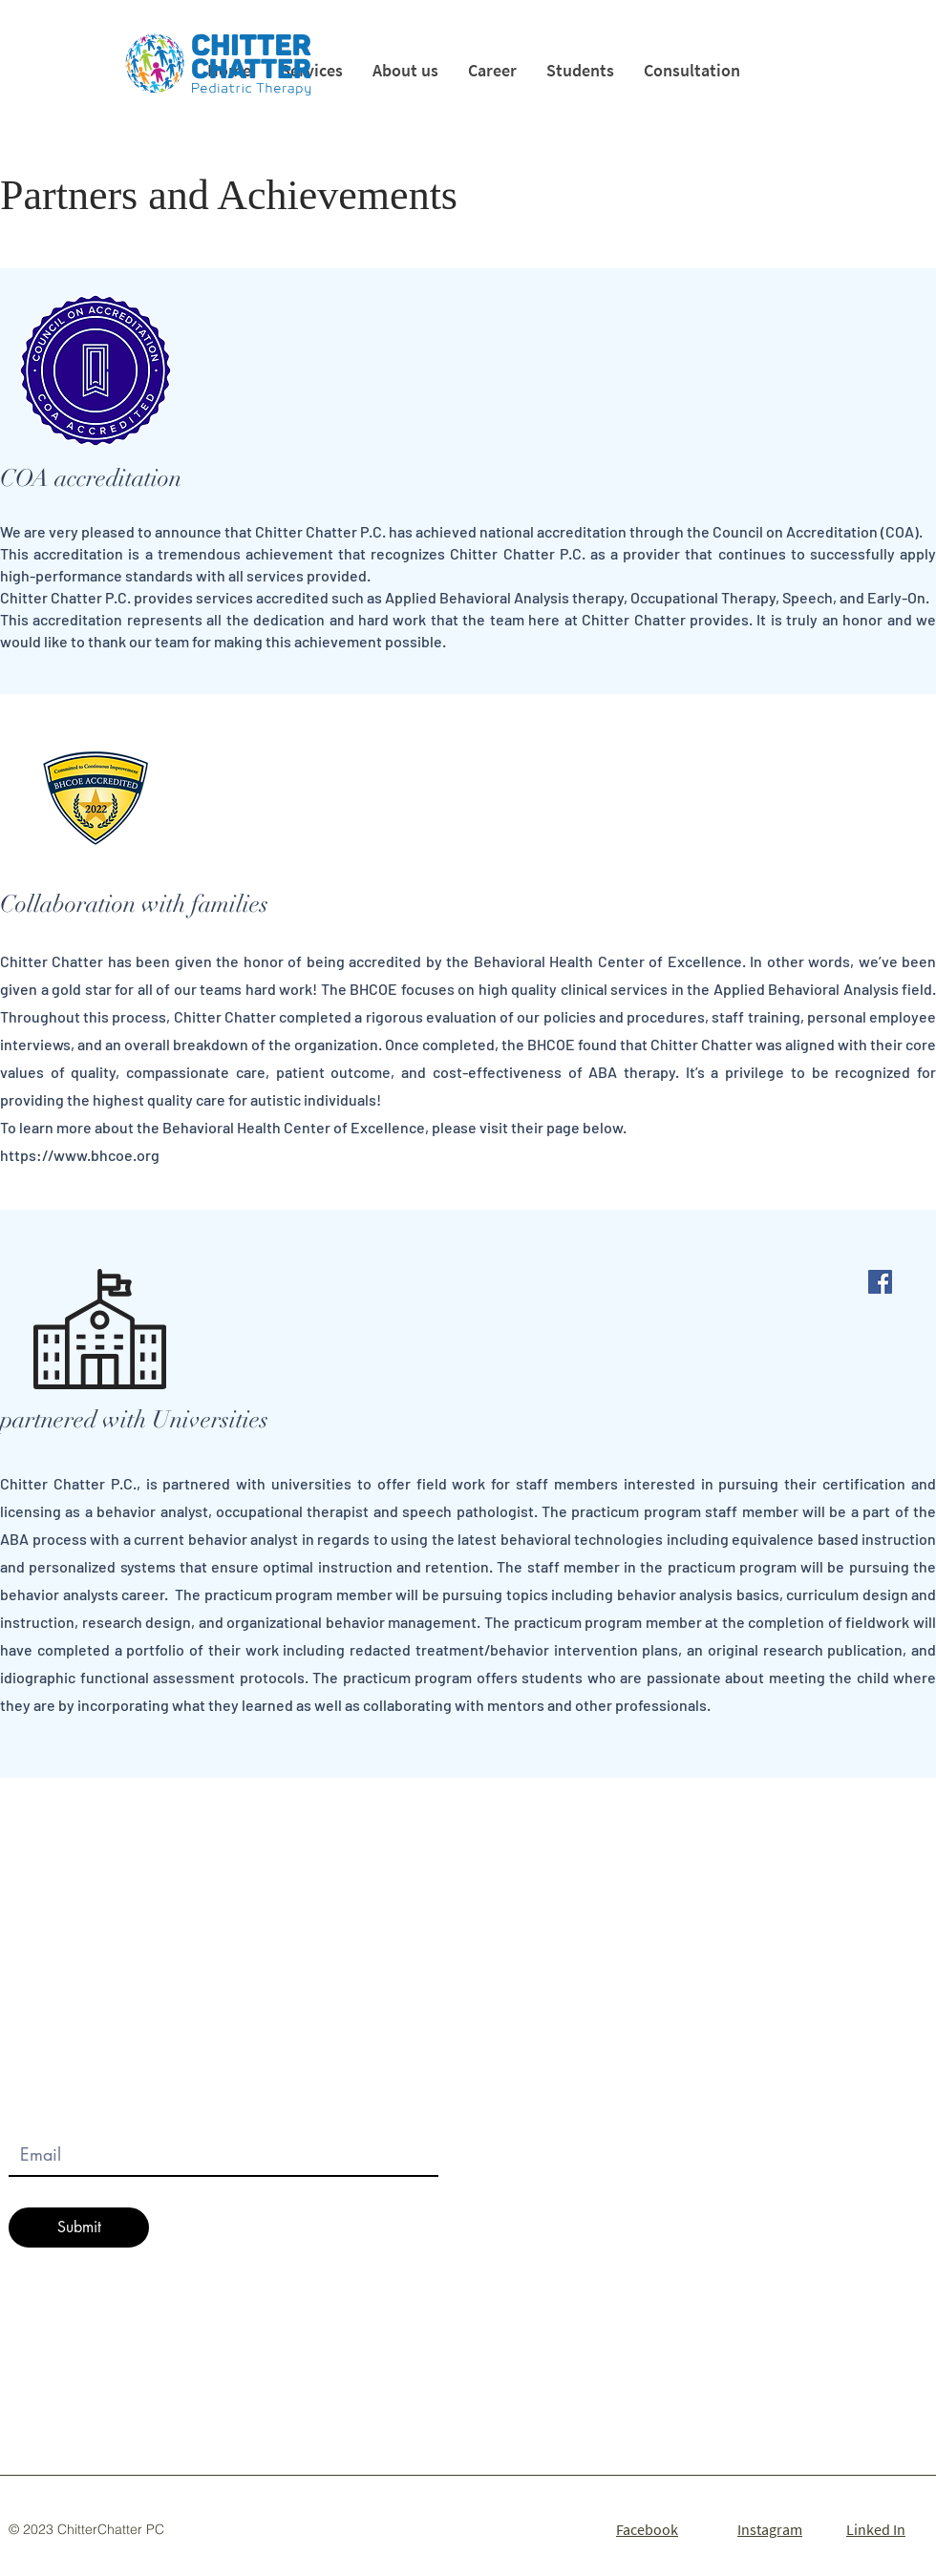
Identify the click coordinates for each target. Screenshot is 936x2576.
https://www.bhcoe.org (80, 1155)
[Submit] (79, 2227)
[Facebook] (880, 1282)
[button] (579, 70)
